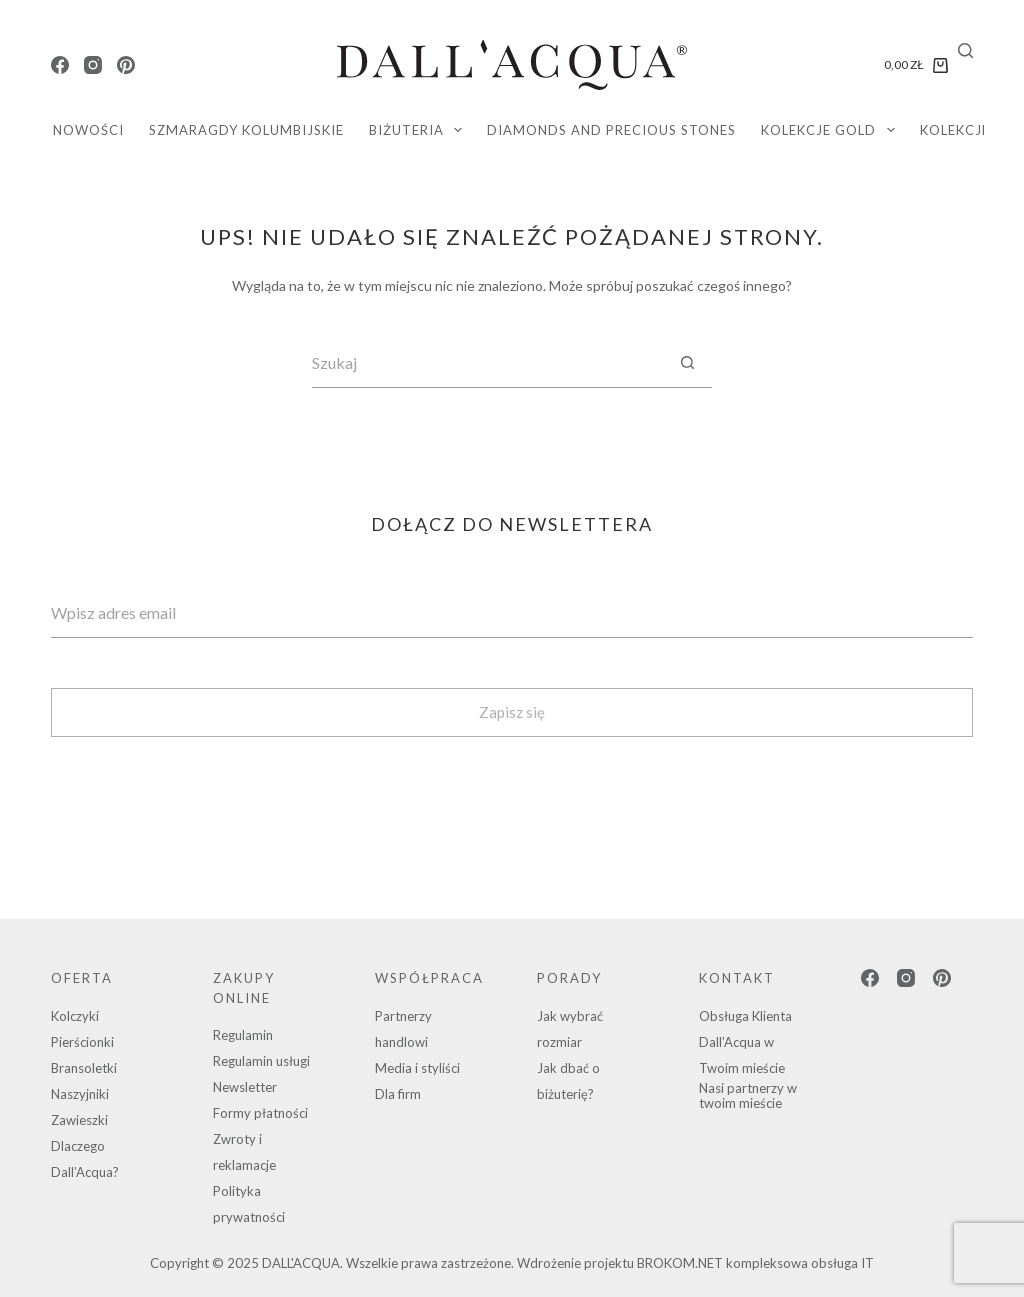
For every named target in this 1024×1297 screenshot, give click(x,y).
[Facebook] (60, 65)
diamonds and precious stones (611, 130)
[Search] (965, 50)
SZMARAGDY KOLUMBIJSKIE (246, 130)
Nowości (88, 130)
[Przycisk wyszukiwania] (687, 363)
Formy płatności (260, 1113)
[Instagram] (93, 65)
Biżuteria (420, 130)
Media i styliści (417, 1068)
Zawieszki (79, 1120)
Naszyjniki (80, 1094)
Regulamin (243, 1035)
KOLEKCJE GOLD (832, 130)
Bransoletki (84, 1068)
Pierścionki (82, 1042)
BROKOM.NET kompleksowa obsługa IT (755, 1263)
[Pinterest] (126, 65)
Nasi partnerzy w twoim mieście (748, 1096)
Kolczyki (75, 1016)
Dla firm (398, 1094)
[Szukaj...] (487, 363)
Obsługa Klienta (745, 1016)
